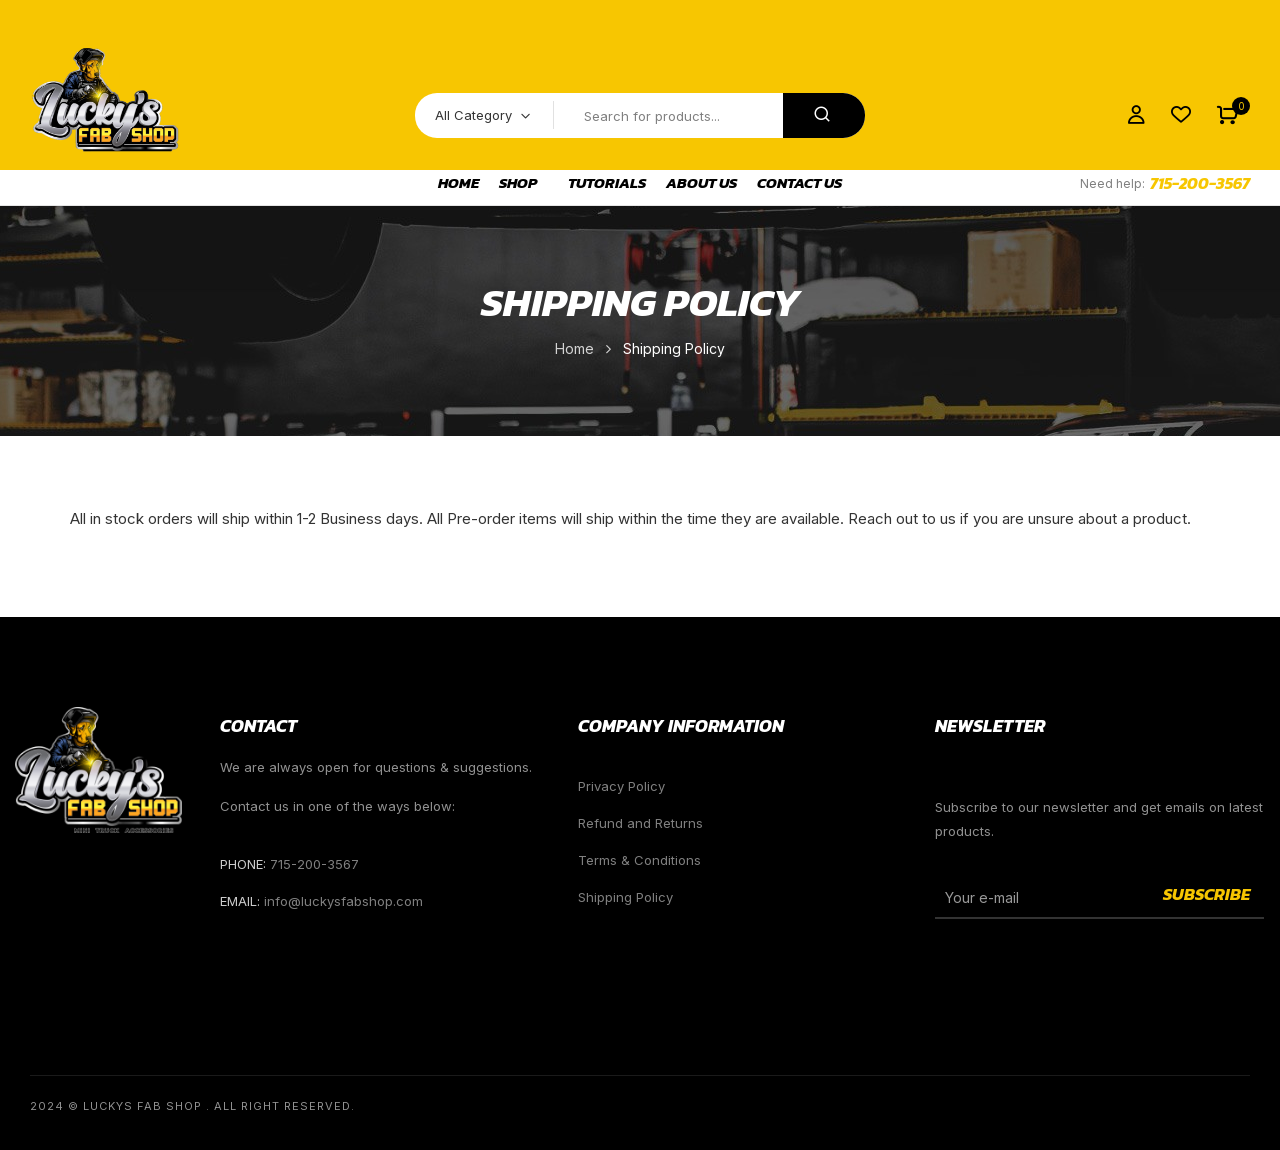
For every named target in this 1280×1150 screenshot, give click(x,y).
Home (574, 348)
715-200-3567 (1200, 183)
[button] (1227, 115)
